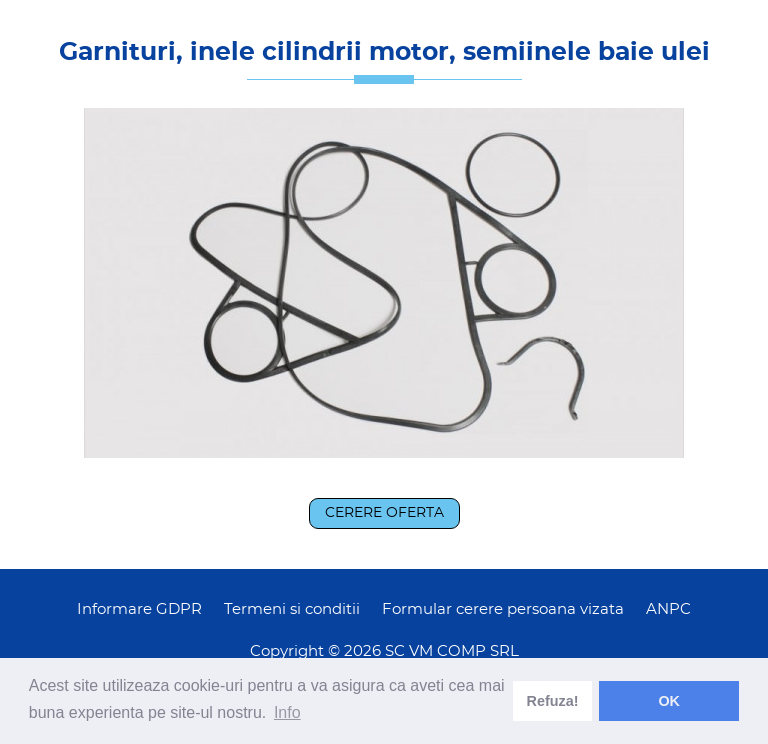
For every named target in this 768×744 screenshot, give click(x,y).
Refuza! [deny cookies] (553, 701)
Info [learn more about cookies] (287, 712)
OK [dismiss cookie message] (669, 701)
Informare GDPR (139, 609)
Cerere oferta (384, 513)
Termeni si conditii (292, 609)
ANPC (668, 609)
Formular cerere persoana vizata (503, 609)
